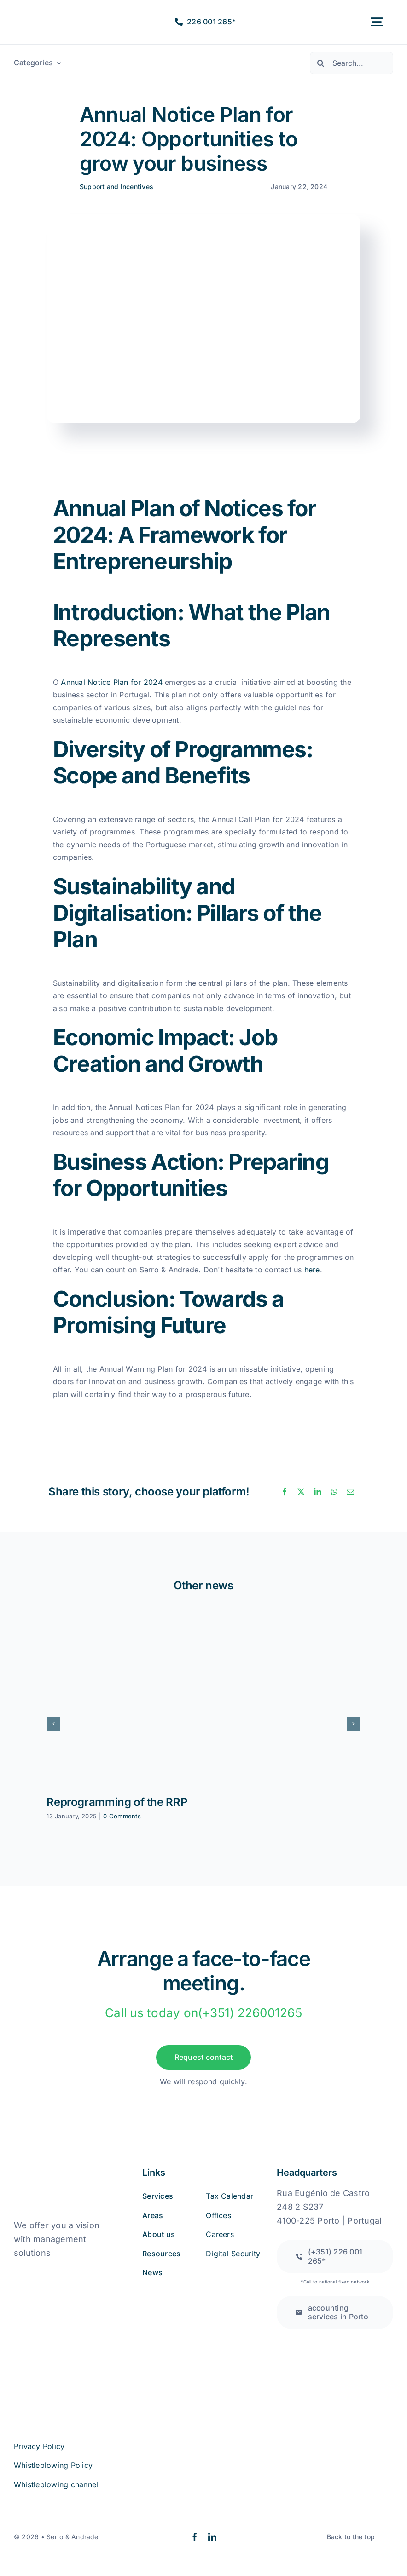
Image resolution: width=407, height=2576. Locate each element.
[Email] (350, 1492)
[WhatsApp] (334, 1492)
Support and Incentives (116, 186)
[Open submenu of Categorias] (57, 63)
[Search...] (351, 63)
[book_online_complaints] (60, 2272)
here (312, 1269)
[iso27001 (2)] (65, 2319)
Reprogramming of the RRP (117, 1802)
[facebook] (195, 2537)
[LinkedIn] (317, 1492)
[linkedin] (212, 2537)
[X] (301, 1492)
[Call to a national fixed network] (335, 2256)
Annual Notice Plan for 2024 (111, 682)
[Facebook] (284, 1492)
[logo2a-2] (46, 16)
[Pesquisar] (321, 63)
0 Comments (121, 1816)
